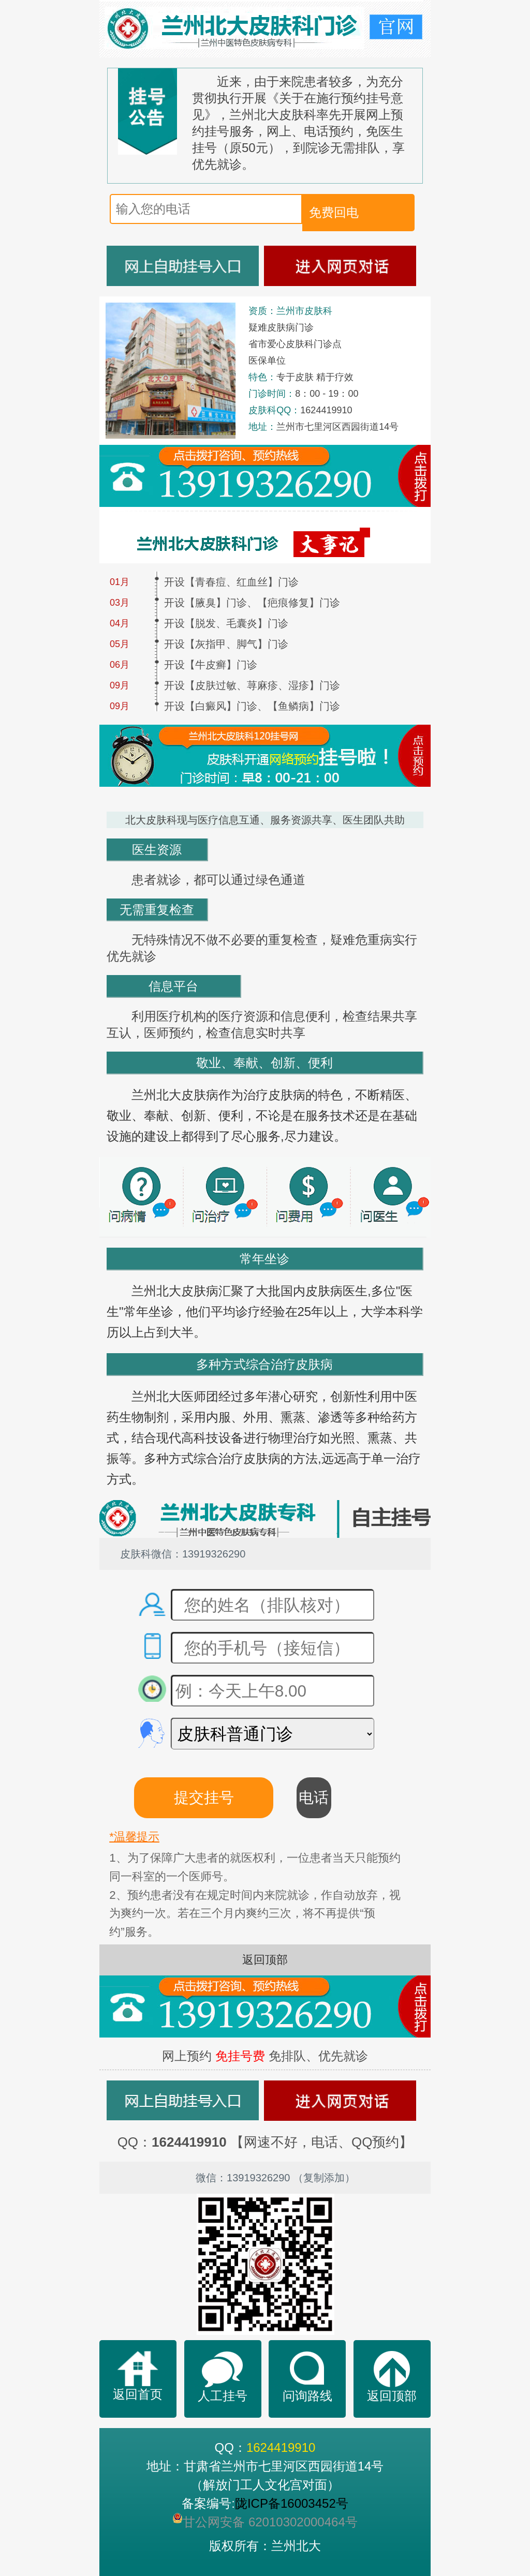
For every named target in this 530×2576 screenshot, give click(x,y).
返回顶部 (265, 1959)
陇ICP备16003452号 (291, 2503)
